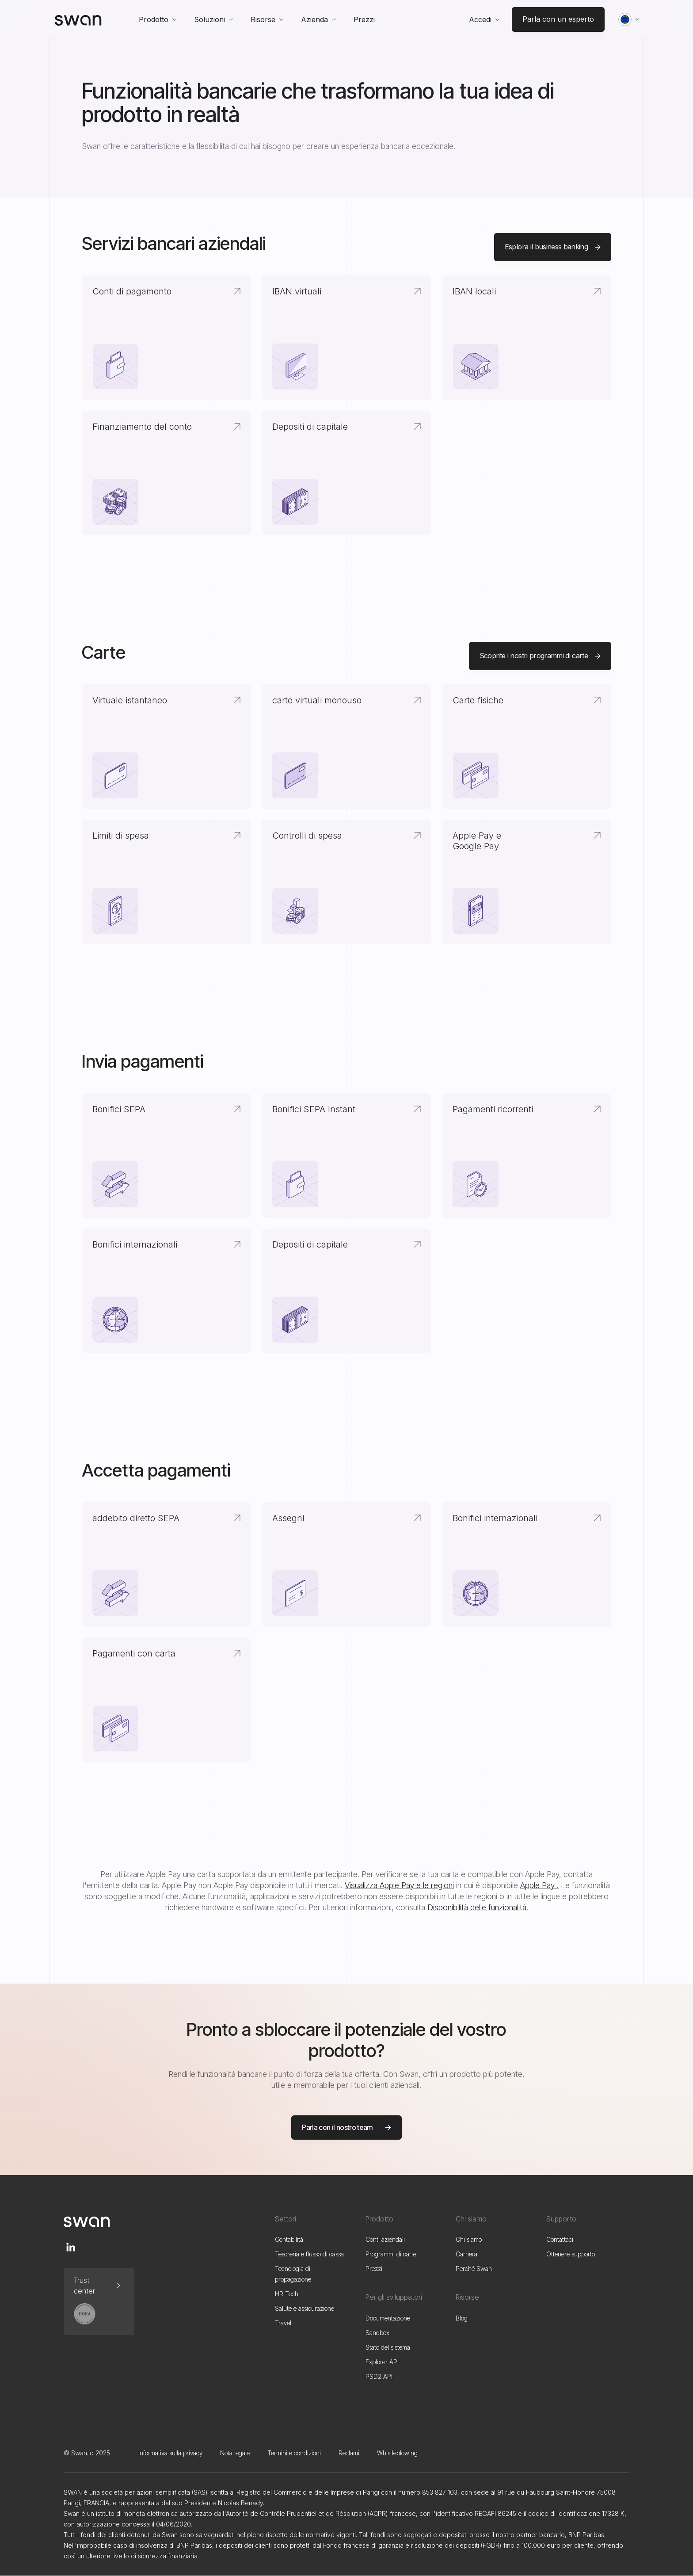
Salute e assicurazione (304, 2308)
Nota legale (235, 2453)
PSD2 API (379, 2376)
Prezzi (374, 2268)
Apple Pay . (539, 1885)
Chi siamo (469, 2239)
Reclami (349, 2453)
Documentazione (388, 2318)
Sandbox (377, 2332)
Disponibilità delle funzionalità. (477, 1907)
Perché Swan (474, 2268)
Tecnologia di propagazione (293, 2274)
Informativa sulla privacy (170, 2453)
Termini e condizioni (294, 2453)
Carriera (466, 2254)
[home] (78, 19)
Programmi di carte (391, 2254)
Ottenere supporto (570, 2254)
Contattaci (559, 2239)
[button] (157, 19)
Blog (462, 2318)
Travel (283, 2323)
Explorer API (382, 2362)
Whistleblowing (397, 2453)
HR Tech (286, 2293)
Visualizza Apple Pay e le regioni (399, 1885)
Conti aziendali (385, 2239)
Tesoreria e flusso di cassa (309, 2254)
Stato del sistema (388, 2347)
